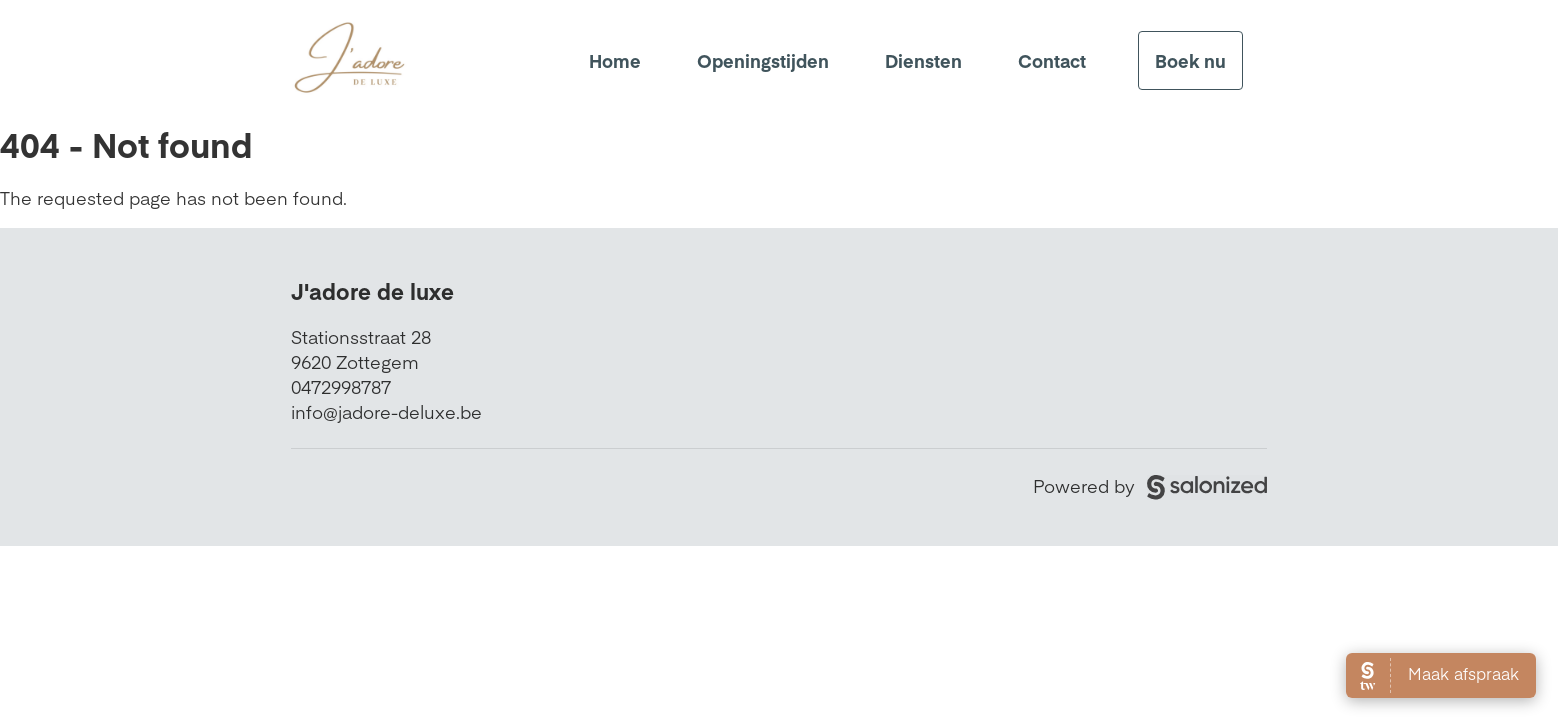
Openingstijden (763, 60)
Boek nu (1190, 60)
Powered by (1150, 485)
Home (615, 60)
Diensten (923, 60)
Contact (1052, 60)
